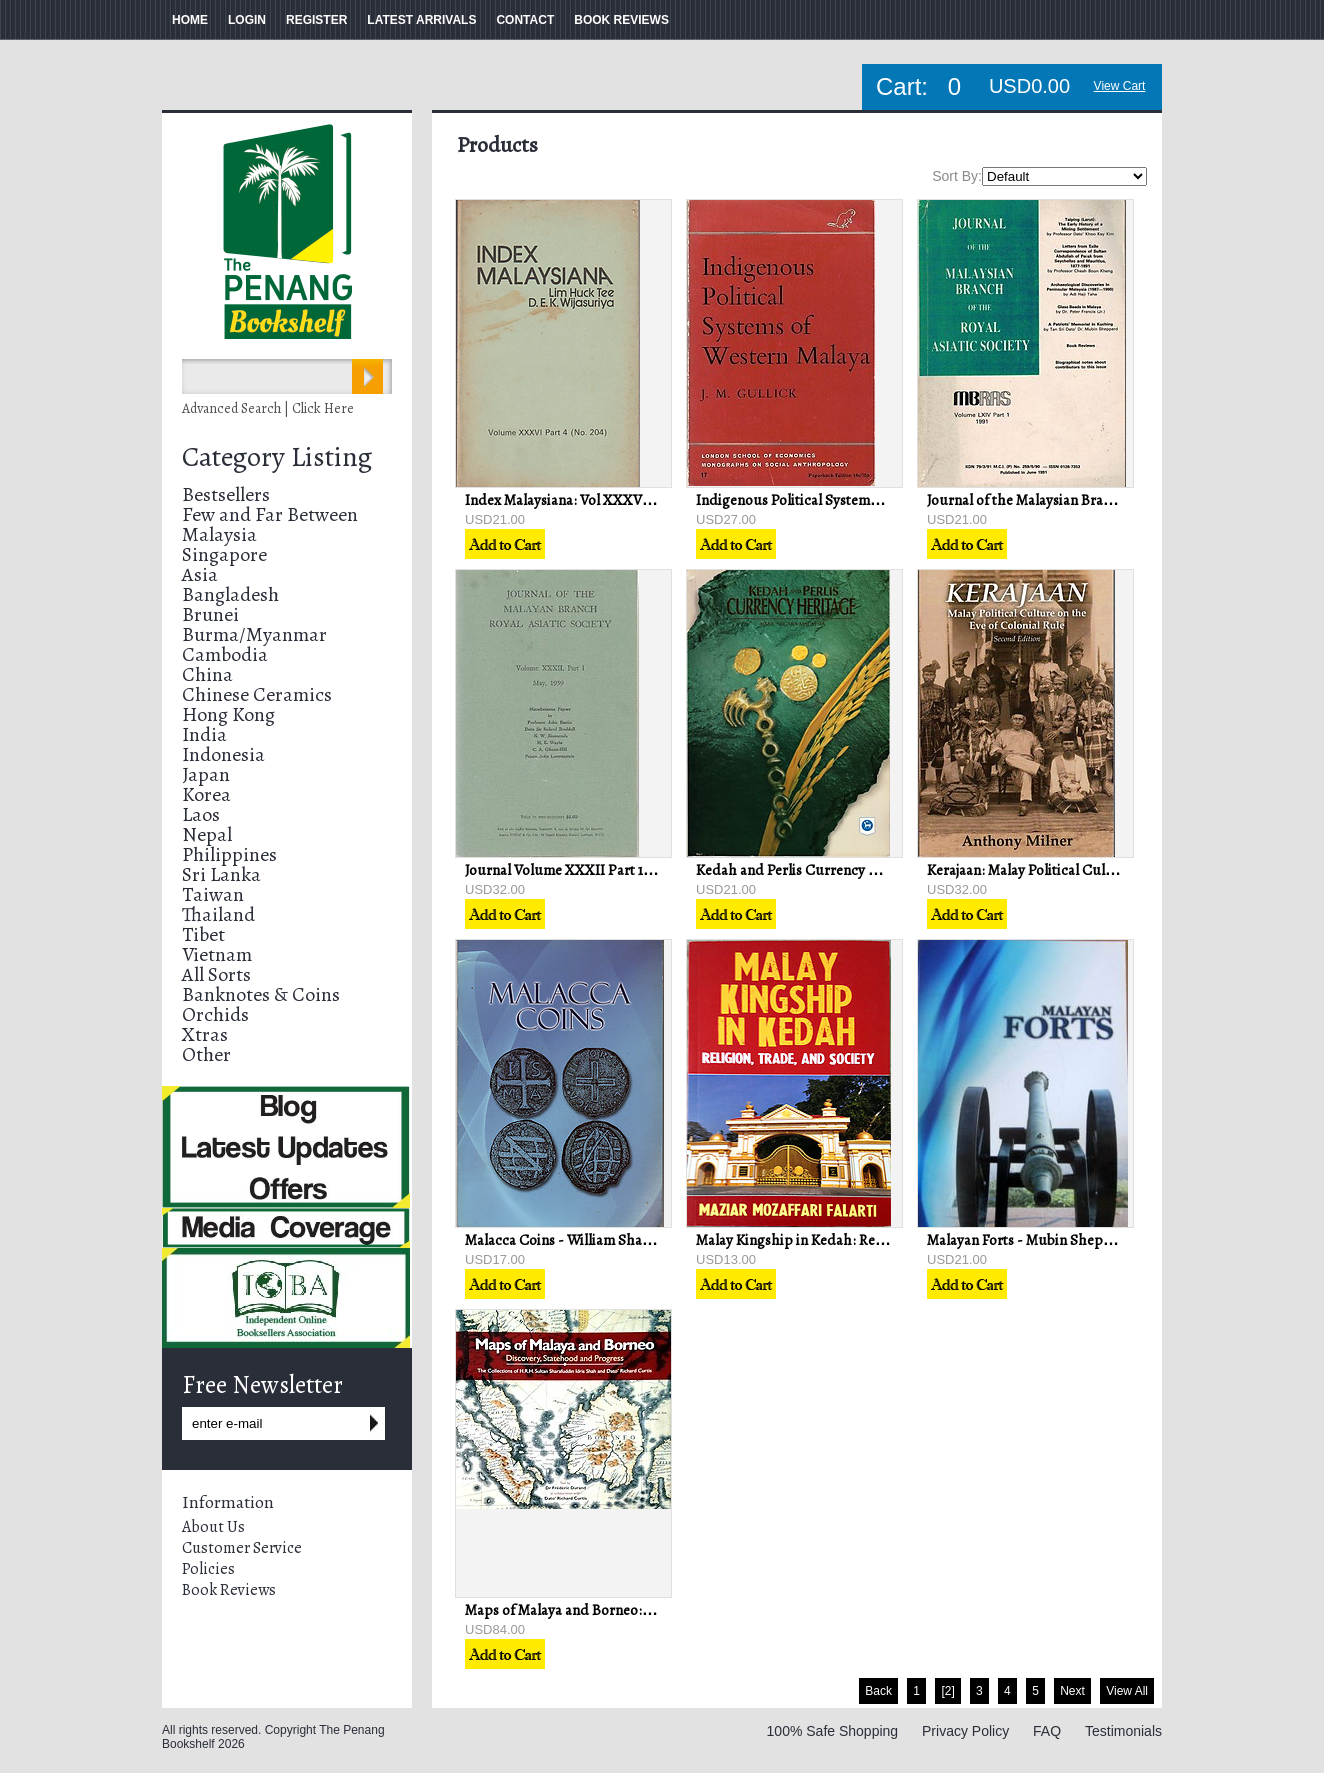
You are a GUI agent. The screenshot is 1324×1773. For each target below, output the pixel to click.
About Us (213, 1527)
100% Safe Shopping (833, 1731)
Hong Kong (228, 714)
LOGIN (247, 20)
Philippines (229, 854)
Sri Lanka (221, 874)
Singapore (224, 554)
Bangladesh (230, 594)
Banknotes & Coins (261, 994)
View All (1127, 1691)
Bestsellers (226, 494)
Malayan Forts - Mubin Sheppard (1030, 1240)
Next (1072, 1691)
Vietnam (217, 954)
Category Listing (277, 457)
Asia (200, 574)
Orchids (215, 1014)
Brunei (210, 614)
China (207, 674)
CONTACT (525, 20)
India (204, 734)
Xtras (205, 1034)
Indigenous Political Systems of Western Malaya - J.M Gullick (886, 500)
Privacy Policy (965, 1731)
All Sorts (216, 974)
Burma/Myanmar (254, 634)
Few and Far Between (270, 514)
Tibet (203, 934)
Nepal (207, 834)
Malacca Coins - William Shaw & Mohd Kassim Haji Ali (633, 1240)
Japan (206, 774)
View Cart (1120, 86)
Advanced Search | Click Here (268, 408)
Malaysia (219, 534)
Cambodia (225, 654)
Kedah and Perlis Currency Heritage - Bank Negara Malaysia (884, 870)
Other (206, 1054)
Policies (208, 1569)
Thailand (218, 914)
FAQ (1047, 1731)
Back (878, 1691)
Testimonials (1123, 1731)
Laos (201, 814)
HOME (190, 20)
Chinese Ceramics (257, 694)
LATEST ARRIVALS (421, 20)
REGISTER (316, 20)
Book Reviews (229, 1590)
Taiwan (213, 894)
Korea (206, 794)
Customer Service (242, 1548)
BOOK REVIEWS (621, 20)
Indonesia (223, 754)
